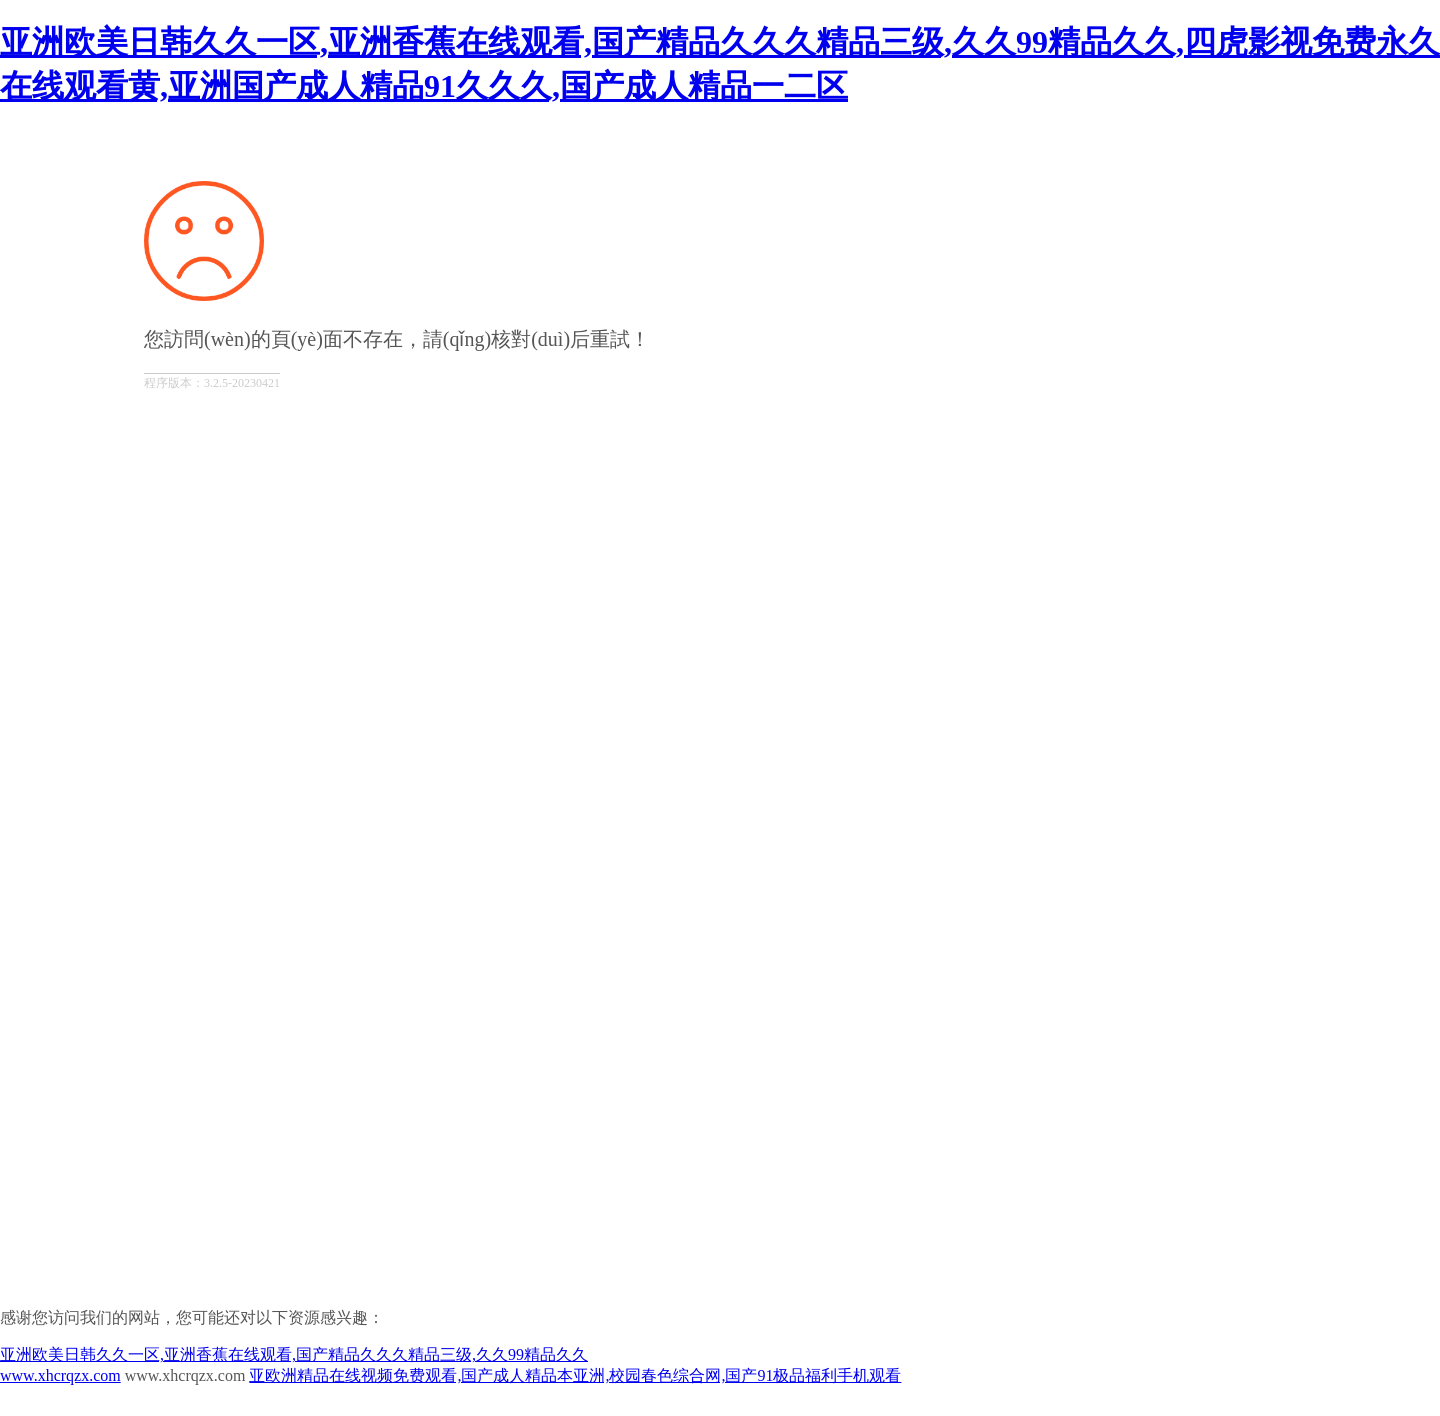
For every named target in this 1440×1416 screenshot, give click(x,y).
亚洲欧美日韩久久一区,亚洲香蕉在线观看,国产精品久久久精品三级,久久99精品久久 (294, 1354)
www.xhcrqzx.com (60, 1375)
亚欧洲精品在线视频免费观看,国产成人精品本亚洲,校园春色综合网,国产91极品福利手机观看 (575, 1375)
